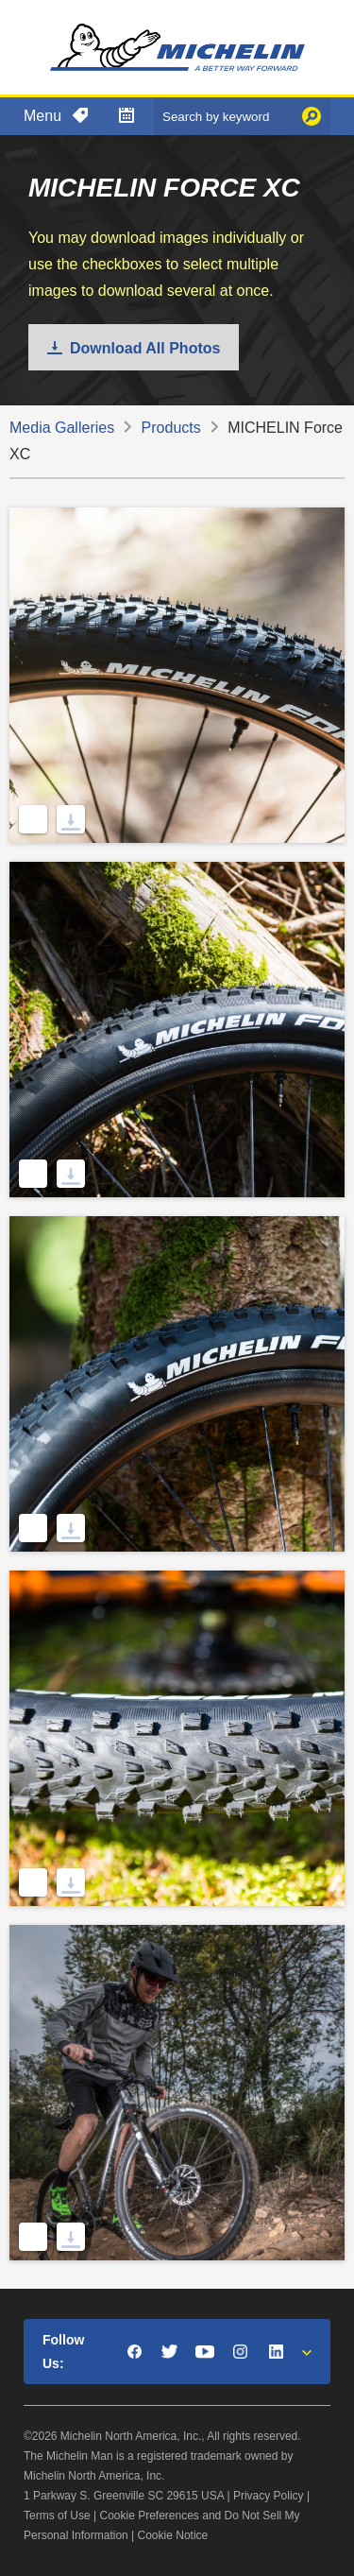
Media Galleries (61, 428)
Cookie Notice (173, 2535)
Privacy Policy (268, 2495)
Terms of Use (57, 2515)
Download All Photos (145, 348)
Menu (42, 116)
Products (171, 428)
